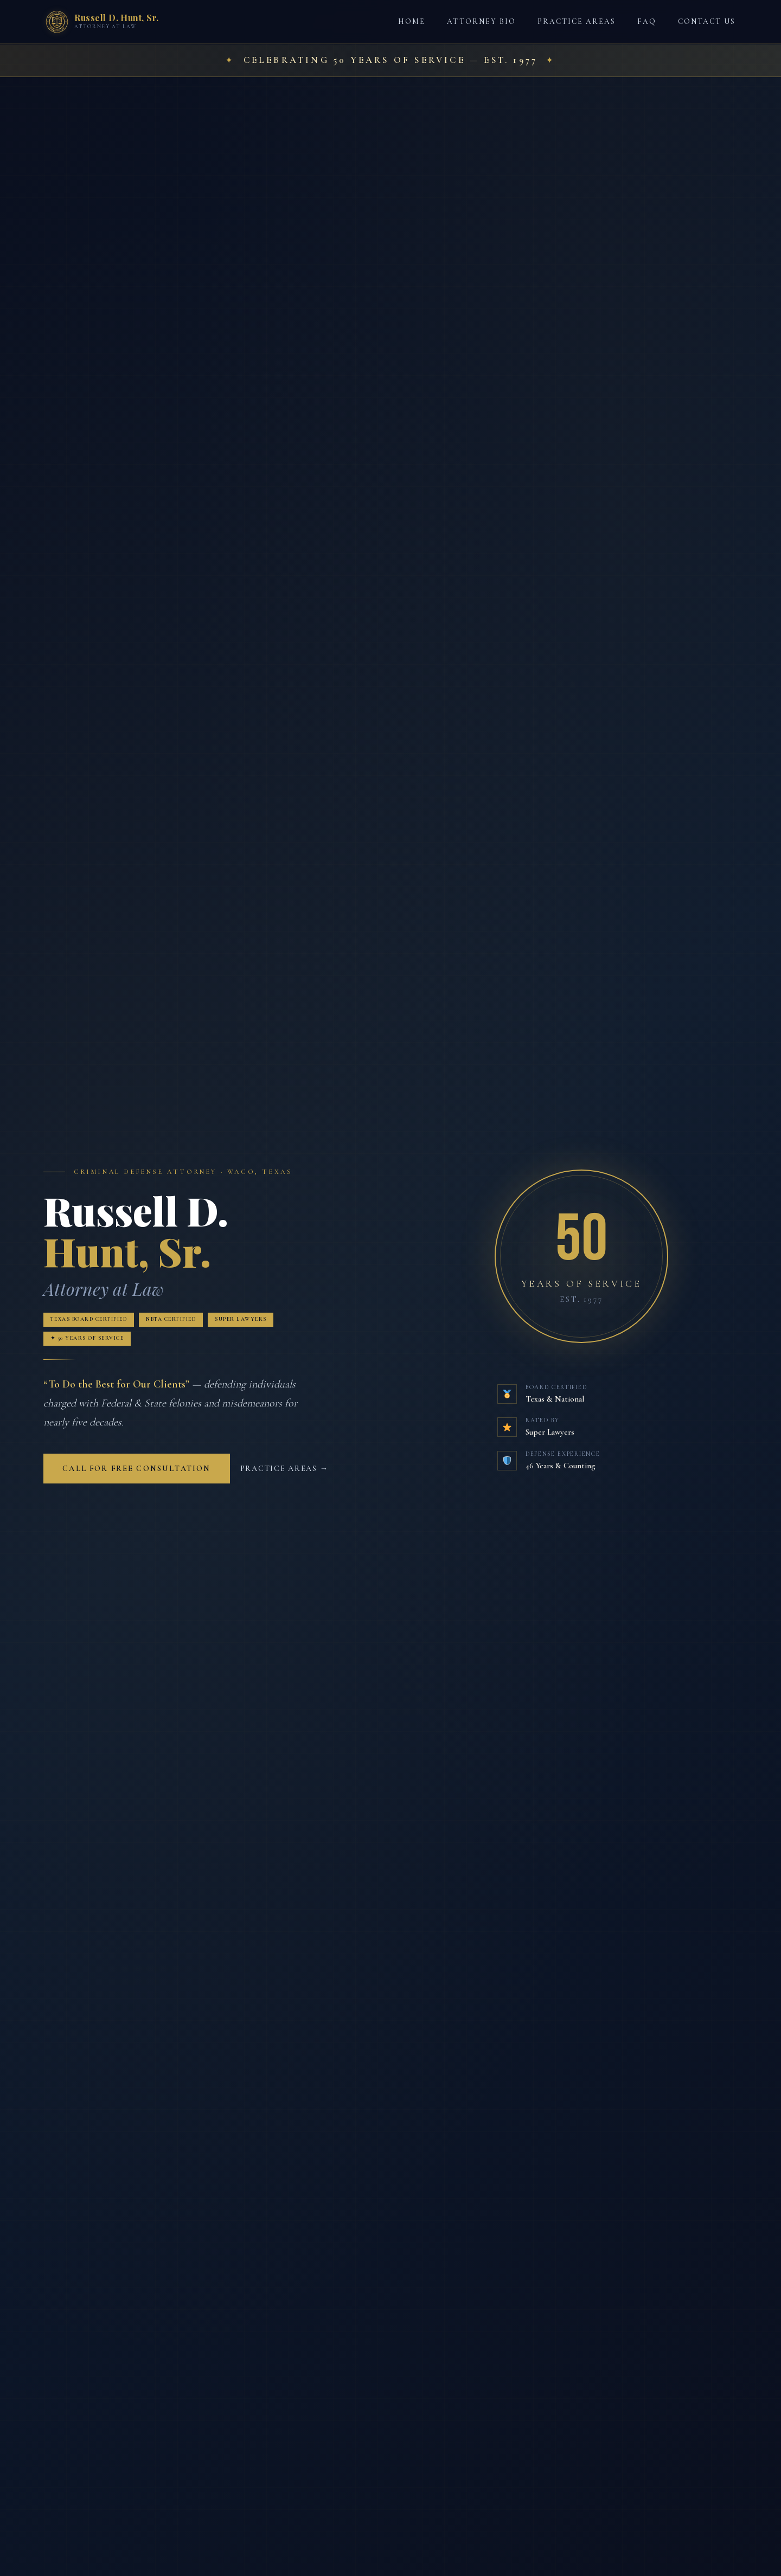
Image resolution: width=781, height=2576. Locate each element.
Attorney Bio (481, 21)
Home (411, 21)
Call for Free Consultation (136, 1470)
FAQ (646, 21)
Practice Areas (576, 21)
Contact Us (706, 21)
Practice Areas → (284, 1470)
